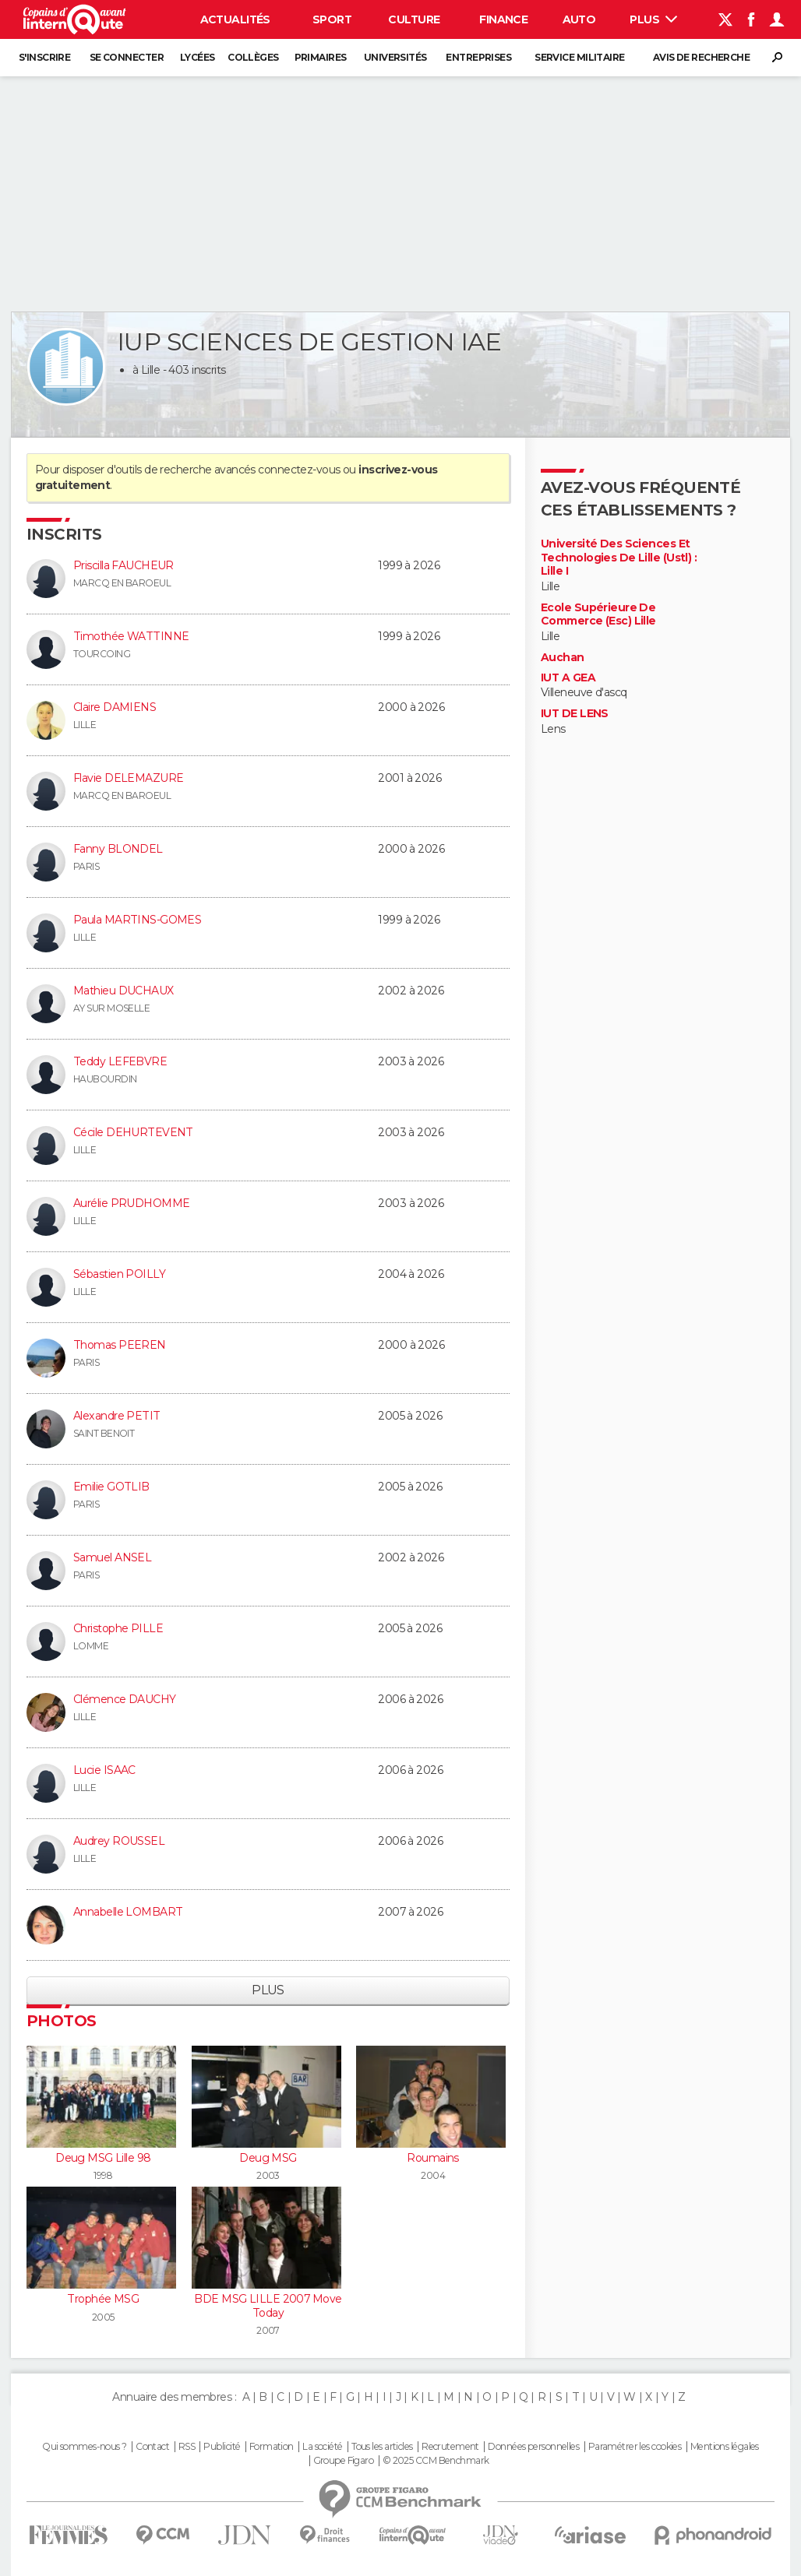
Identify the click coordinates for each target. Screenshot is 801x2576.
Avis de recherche (701, 57)
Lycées (197, 57)
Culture (413, 19)
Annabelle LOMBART (127, 1912)
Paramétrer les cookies (635, 2446)
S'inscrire (44, 57)
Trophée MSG (103, 2299)
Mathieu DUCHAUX (123, 991)
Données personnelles (533, 2446)
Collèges (253, 57)
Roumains (433, 2158)
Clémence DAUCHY (124, 1699)
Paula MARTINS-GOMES (137, 920)
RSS (186, 2446)
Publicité (221, 2446)
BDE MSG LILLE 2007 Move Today (267, 2306)
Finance (503, 19)
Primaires (321, 57)
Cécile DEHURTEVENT (133, 1132)
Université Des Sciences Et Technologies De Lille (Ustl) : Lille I (619, 557)
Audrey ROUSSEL (118, 1841)
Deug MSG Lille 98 (102, 2158)
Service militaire (579, 57)
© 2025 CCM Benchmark (436, 2460)
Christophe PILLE (118, 1628)
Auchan (562, 657)
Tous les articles (381, 2446)
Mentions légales (724, 2446)
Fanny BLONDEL (118, 849)
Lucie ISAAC (104, 1770)
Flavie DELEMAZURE (128, 778)
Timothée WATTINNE (131, 636)
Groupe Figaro (343, 2460)
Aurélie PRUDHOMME (131, 1203)
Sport (331, 19)
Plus (653, 19)
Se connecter (127, 57)
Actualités (235, 19)
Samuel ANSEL (112, 1557)
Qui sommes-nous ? (84, 2446)
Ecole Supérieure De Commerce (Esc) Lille (598, 614)
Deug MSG (268, 2158)
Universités (395, 57)
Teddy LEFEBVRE (120, 1061)
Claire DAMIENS (114, 707)
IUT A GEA (568, 677)
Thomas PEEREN (119, 1345)
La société (322, 2446)
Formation (271, 2446)
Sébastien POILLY (119, 1274)
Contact (152, 2446)
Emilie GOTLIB (111, 1487)
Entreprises (478, 57)
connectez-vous (299, 470)
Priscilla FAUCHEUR (123, 565)
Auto (579, 19)
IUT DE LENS (575, 713)
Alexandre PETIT (117, 1416)
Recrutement (450, 2446)
